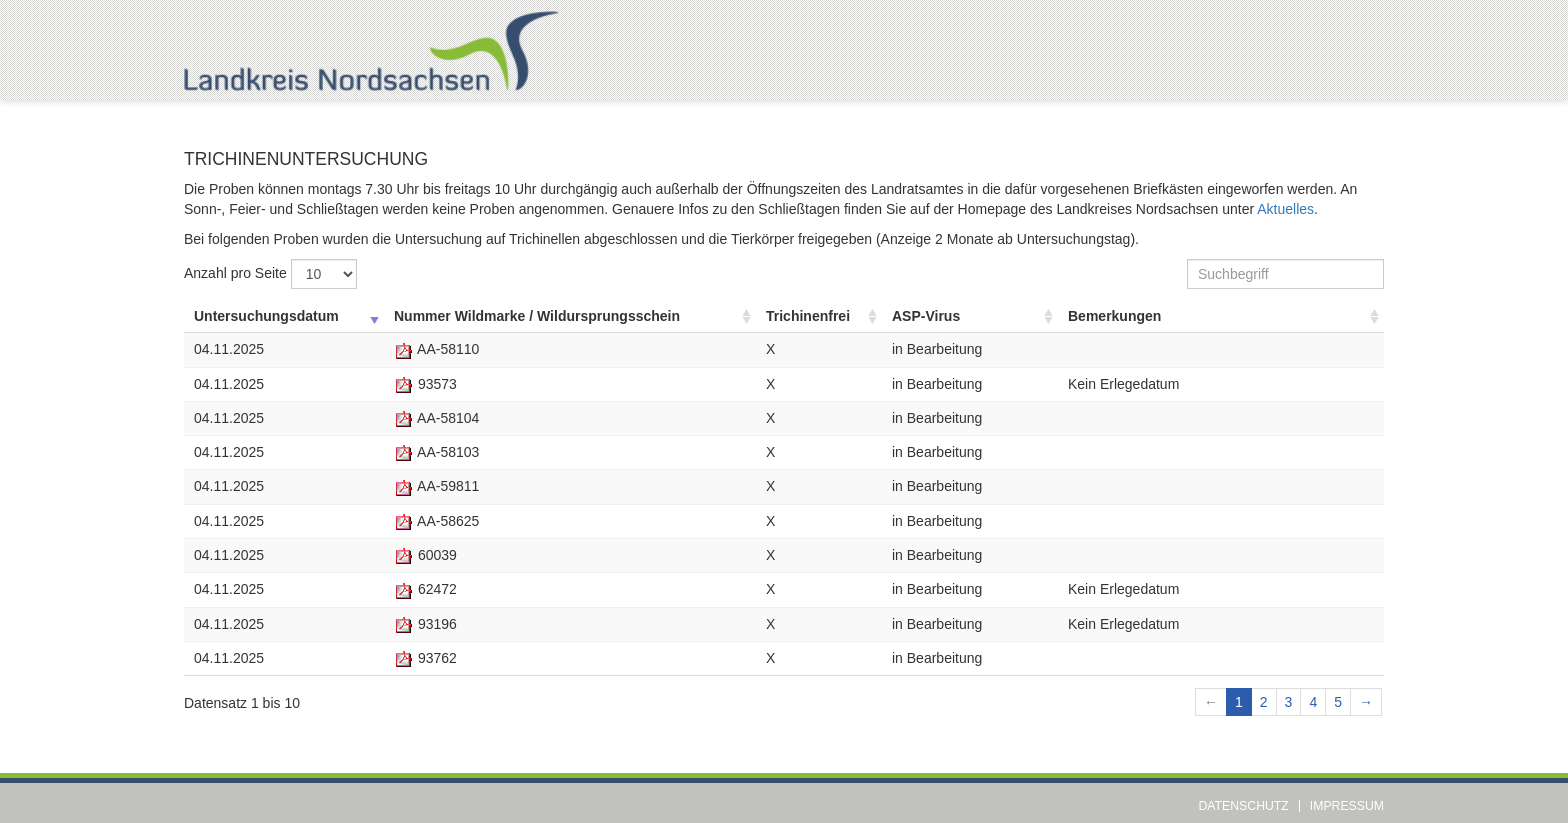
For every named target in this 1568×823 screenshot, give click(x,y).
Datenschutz (1244, 806)
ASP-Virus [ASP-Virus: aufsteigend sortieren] (926, 316)
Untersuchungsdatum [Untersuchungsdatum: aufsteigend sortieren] (266, 316)
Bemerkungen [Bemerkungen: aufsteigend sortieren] (1114, 316)
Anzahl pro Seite (270, 274)
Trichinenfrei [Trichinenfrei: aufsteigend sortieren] (808, 316)
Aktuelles (1285, 209)
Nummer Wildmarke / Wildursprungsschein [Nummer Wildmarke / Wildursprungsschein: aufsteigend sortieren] (537, 316)
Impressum (1347, 806)
